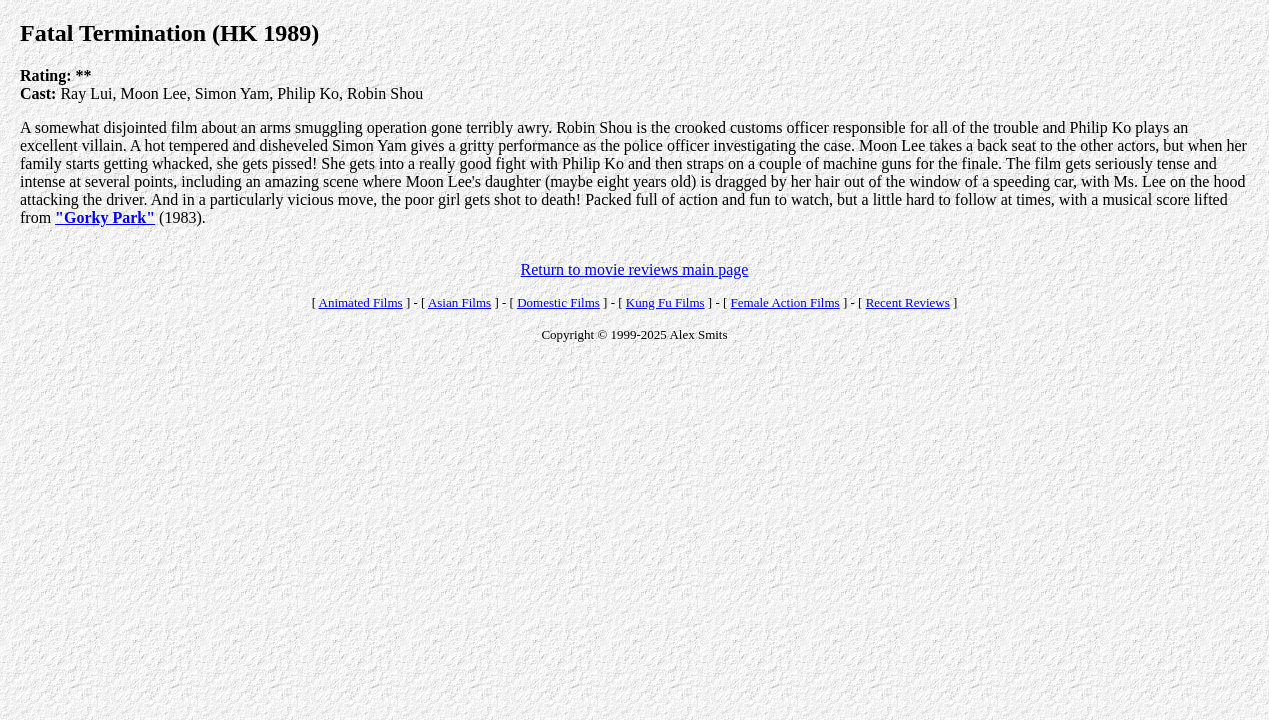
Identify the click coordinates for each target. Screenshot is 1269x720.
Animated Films (361, 302)
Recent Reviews (908, 302)
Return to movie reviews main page (635, 269)
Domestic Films (558, 302)
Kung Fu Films (665, 302)
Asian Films (459, 302)
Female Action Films (785, 302)
